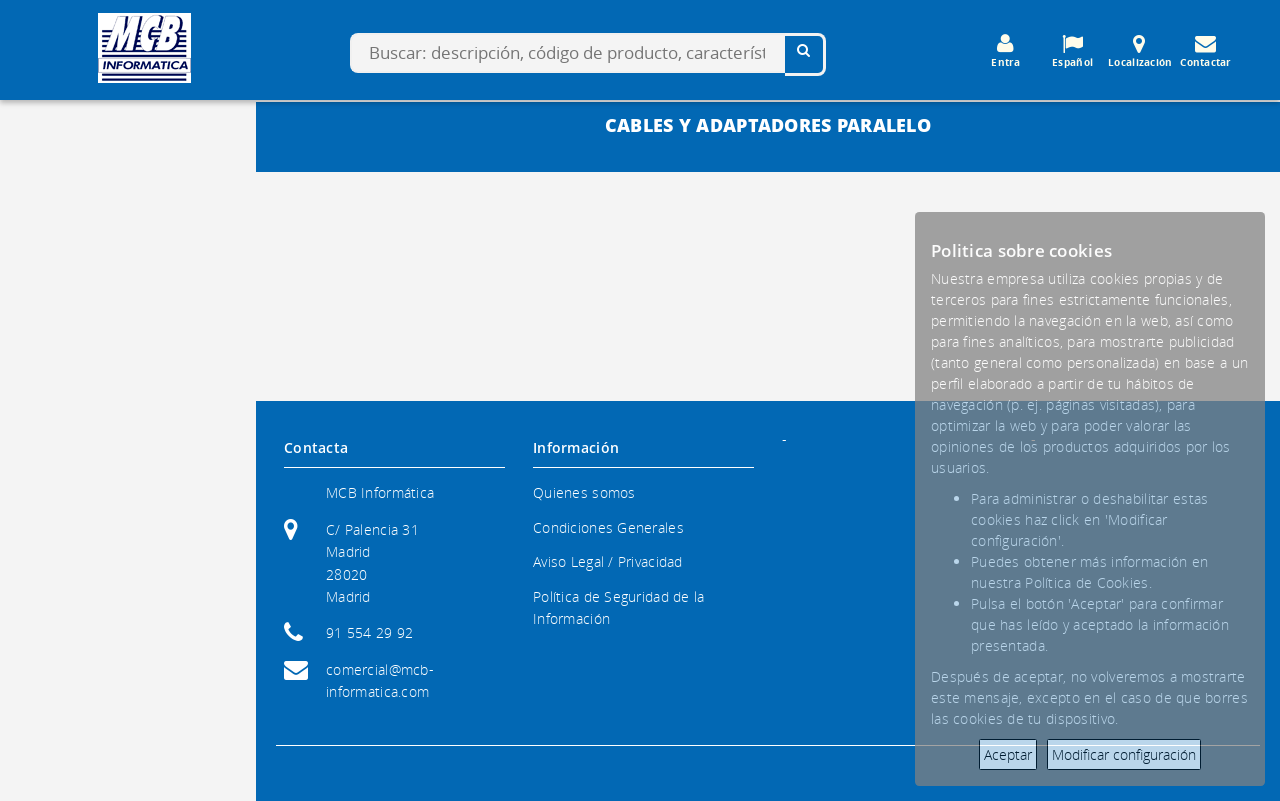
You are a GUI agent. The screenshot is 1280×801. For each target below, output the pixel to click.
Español (1073, 51)
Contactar (1206, 51)
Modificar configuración (1124, 754)
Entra (1006, 51)
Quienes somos (584, 492)
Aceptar (1008, 754)
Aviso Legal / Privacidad (608, 561)
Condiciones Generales (608, 527)
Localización (1140, 51)
